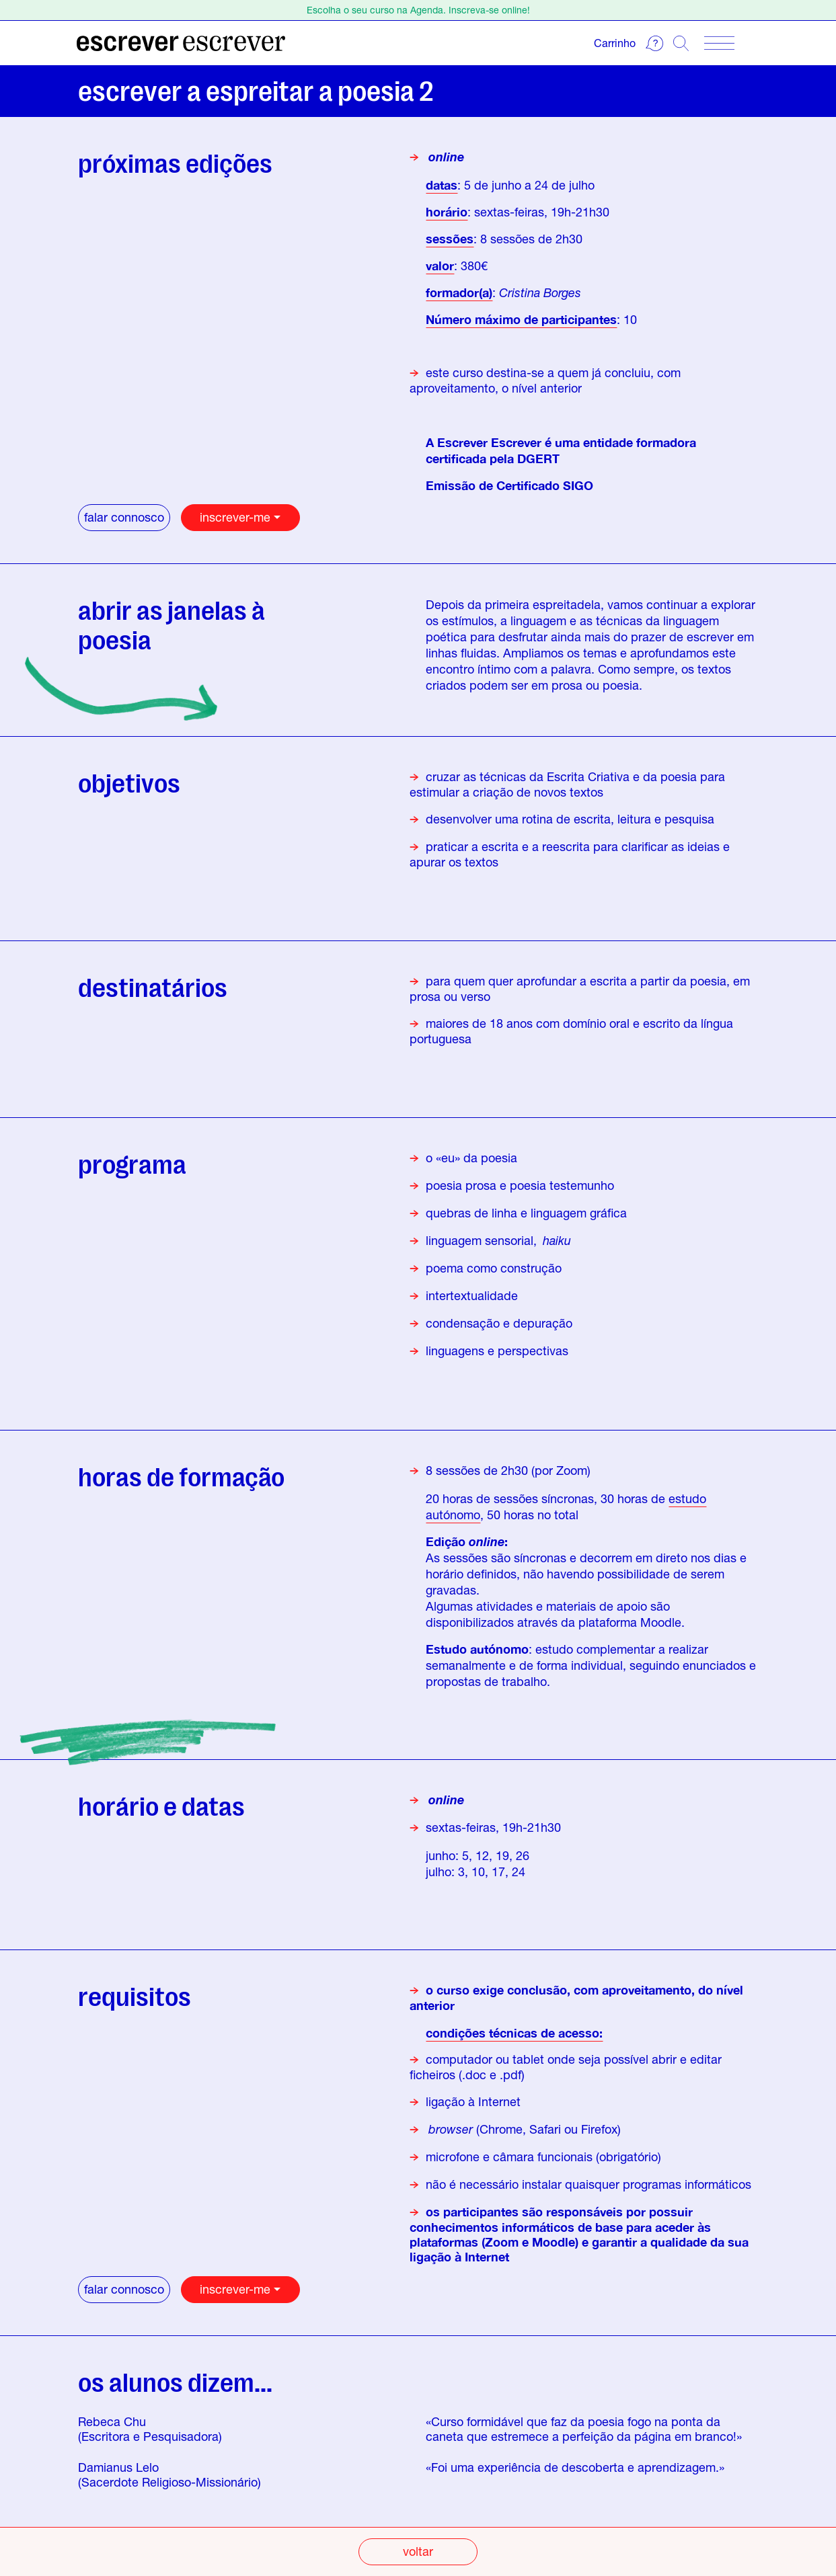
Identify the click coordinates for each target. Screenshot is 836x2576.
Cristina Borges (540, 292)
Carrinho (615, 43)
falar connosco (124, 517)
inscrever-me (235, 517)
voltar (418, 2551)
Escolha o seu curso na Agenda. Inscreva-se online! (418, 9)
